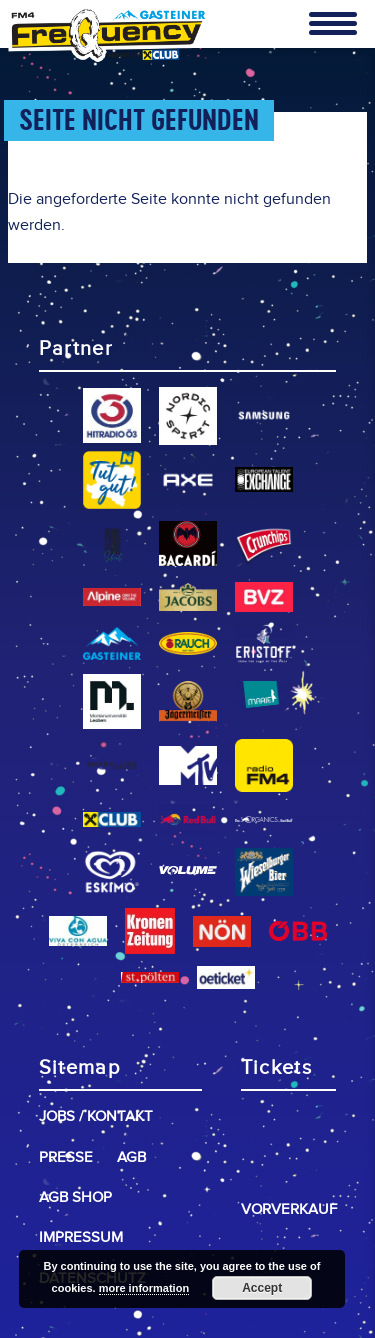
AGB (131, 1157)
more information (144, 1288)
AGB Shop (75, 1197)
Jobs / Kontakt (96, 1116)
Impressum (81, 1237)
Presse (66, 1157)
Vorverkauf (289, 1209)
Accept (262, 1288)
